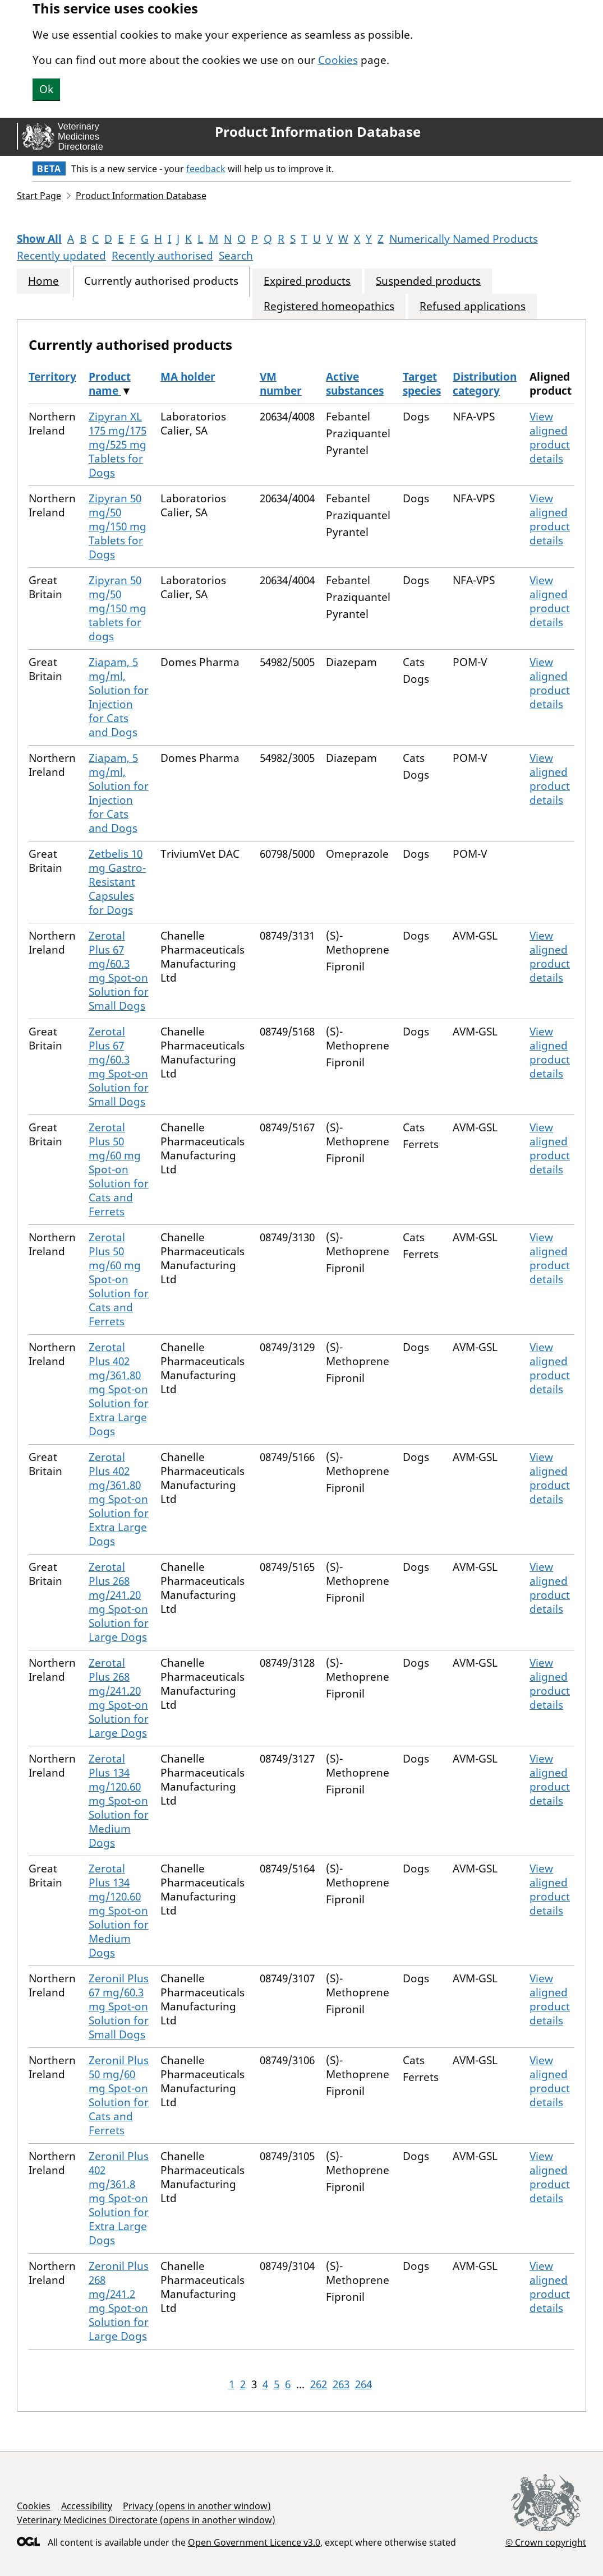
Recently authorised (162, 255)
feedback (205, 169)
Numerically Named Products (463, 239)
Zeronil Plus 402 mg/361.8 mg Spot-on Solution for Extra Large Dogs (119, 2198)
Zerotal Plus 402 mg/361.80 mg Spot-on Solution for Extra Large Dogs (119, 1389)
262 (318, 2384)
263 (341, 2384)
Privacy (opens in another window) (197, 2506)
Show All (39, 239)
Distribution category (485, 383)
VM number (281, 383)
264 (363, 2384)
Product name (110, 383)
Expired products (307, 281)
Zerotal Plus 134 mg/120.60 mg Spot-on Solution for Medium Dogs (119, 1800)
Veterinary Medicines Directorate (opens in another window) (146, 2520)
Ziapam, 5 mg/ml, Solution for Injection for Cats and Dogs (119, 697)
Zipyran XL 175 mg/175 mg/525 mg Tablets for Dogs (117, 444)
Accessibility (86, 2506)
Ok (46, 89)
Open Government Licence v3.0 (254, 2542)
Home (43, 281)
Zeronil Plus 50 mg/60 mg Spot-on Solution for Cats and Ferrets (119, 2095)
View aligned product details (550, 437)
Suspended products (428, 281)
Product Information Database (318, 131)
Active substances (355, 383)
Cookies (338, 60)
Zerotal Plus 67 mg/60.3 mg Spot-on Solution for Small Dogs (119, 970)
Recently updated (61, 255)
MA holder (187, 376)
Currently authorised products (161, 281)
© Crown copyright (545, 2542)
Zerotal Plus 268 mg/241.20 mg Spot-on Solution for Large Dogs (119, 1602)
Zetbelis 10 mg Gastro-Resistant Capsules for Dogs (117, 882)
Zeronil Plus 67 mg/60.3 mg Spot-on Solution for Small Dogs (119, 2006)
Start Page (39, 195)
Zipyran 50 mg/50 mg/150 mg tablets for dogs (117, 608)
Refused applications (473, 306)
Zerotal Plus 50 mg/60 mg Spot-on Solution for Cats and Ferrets (119, 1169)
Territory (52, 376)
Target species (422, 383)
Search (236, 255)
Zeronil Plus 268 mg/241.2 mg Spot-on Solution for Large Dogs (119, 2301)
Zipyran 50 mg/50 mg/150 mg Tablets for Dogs (117, 526)
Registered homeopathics (329, 306)
